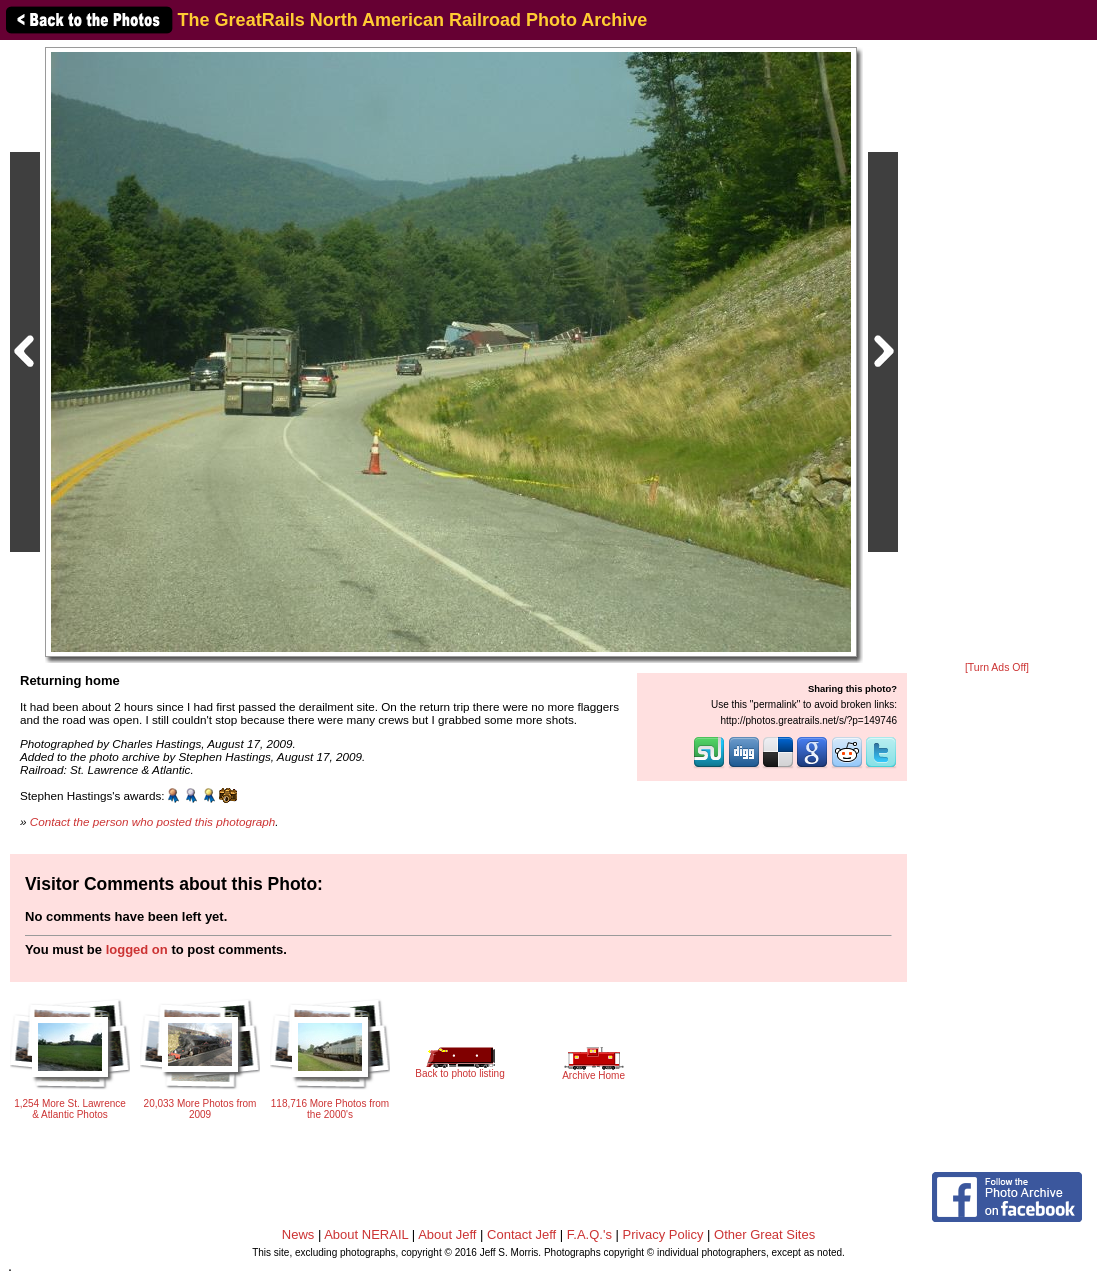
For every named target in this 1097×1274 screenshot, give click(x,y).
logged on (137, 949)
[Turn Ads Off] (997, 667)
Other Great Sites (764, 1234)
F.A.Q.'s (589, 1234)
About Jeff (447, 1234)
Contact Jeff (521, 1234)
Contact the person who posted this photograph (153, 821)
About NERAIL (366, 1234)
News (298, 1234)
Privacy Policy (663, 1234)
